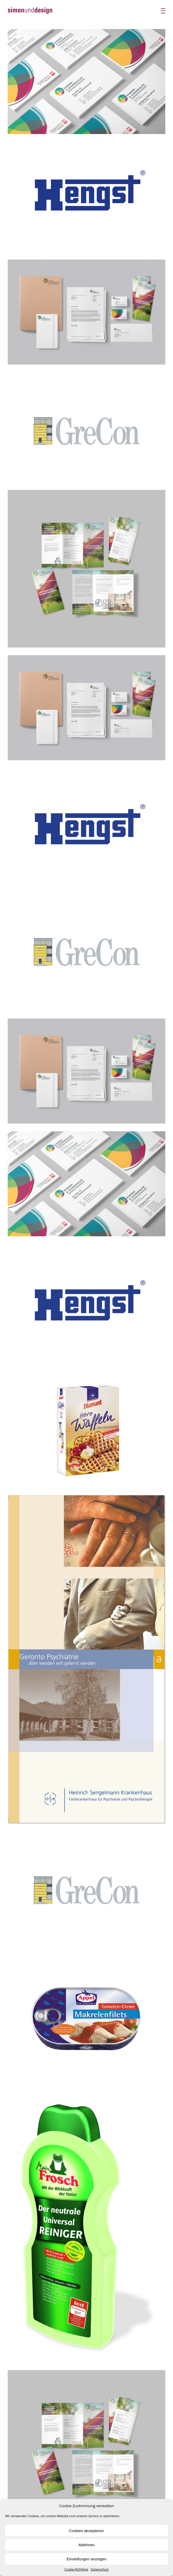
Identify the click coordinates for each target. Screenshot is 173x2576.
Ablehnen (86, 2545)
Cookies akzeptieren (86, 2531)
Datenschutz (100, 2569)
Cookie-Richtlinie (76, 2569)
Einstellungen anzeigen (86, 2559)
